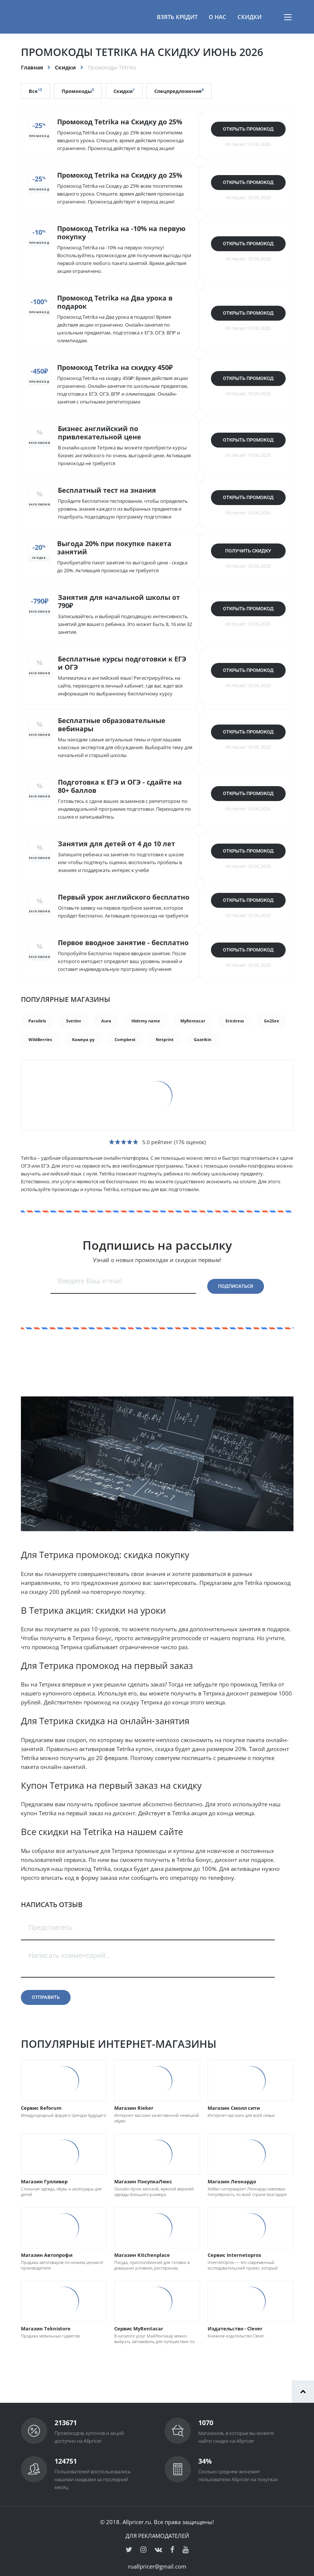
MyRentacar (192, 1021)
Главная (32, 67)
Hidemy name (145, 1021)
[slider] (124, 1141)
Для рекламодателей (157, 2535)
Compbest (125, 1039)
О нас (217, 17)
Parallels (37, 1021)
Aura (106, 1021)
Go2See (271, 1021)
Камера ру (83, 1039)
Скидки (249, 17)
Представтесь (50, 1927)
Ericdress (235, 1021)
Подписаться (235, 1286)
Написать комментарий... (69, 1955)
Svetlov (73, 1021)
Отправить (46, 1997)
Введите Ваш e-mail (90, 1280)
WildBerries (40, 1039)
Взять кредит (177, 17)
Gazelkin (202, 1039)
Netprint (165, 1039)
